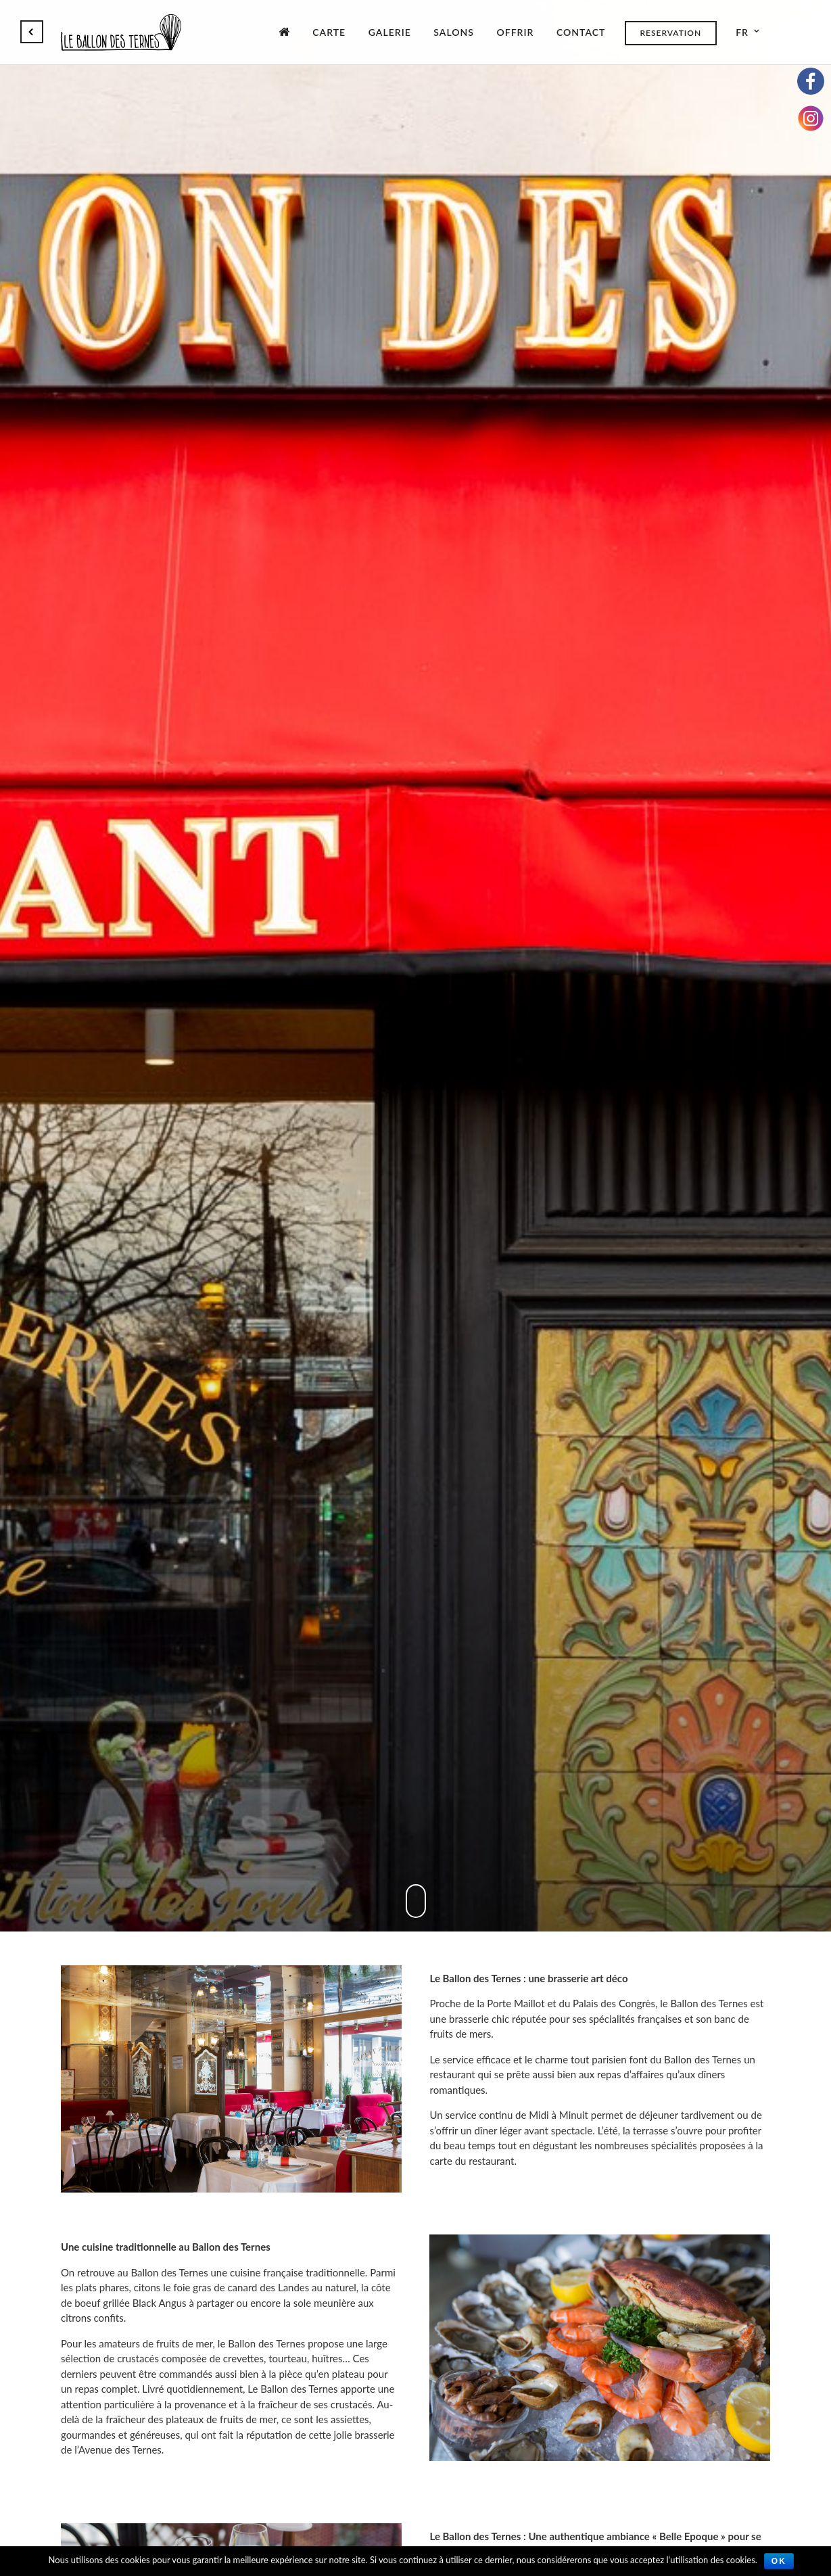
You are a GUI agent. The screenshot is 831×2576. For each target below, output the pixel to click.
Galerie (390, 32)
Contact (580, 32)
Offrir (514, 32)
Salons (453, 32)
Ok (778, 2561)
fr (742, 32)
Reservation (670, 33)
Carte (329, 32)
